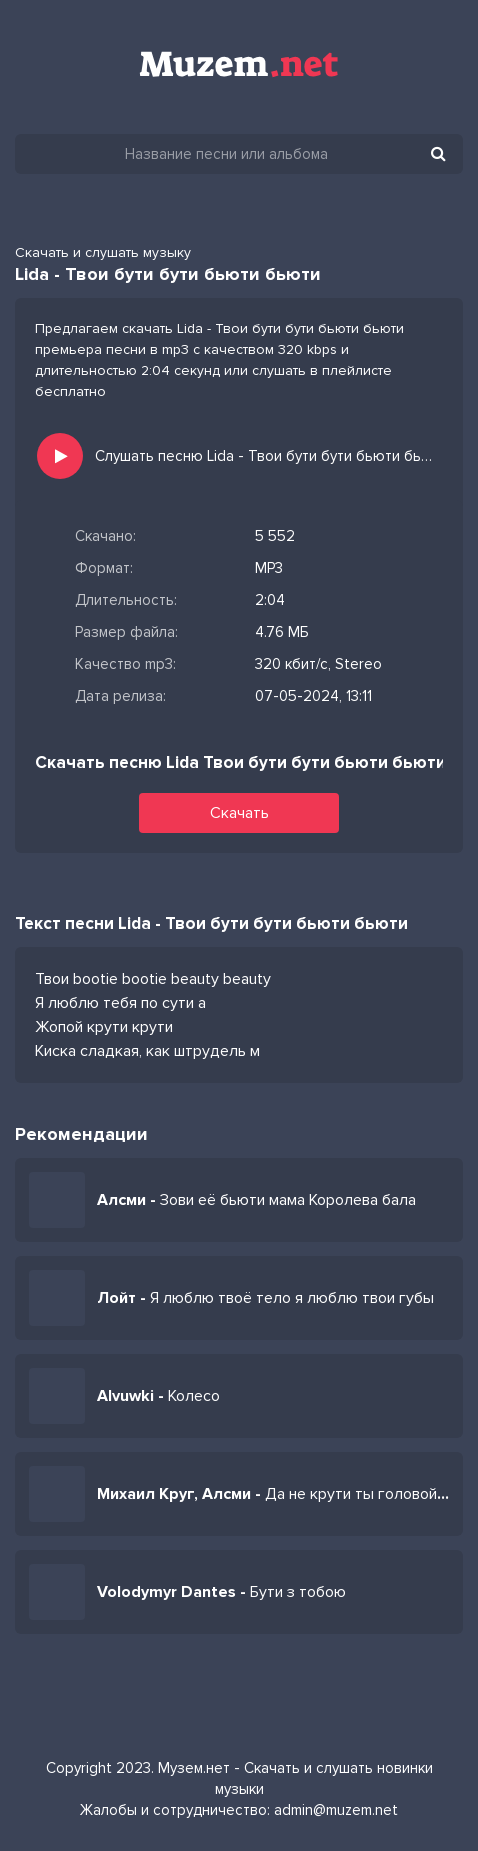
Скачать (239, 813)
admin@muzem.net (336, 1810)
